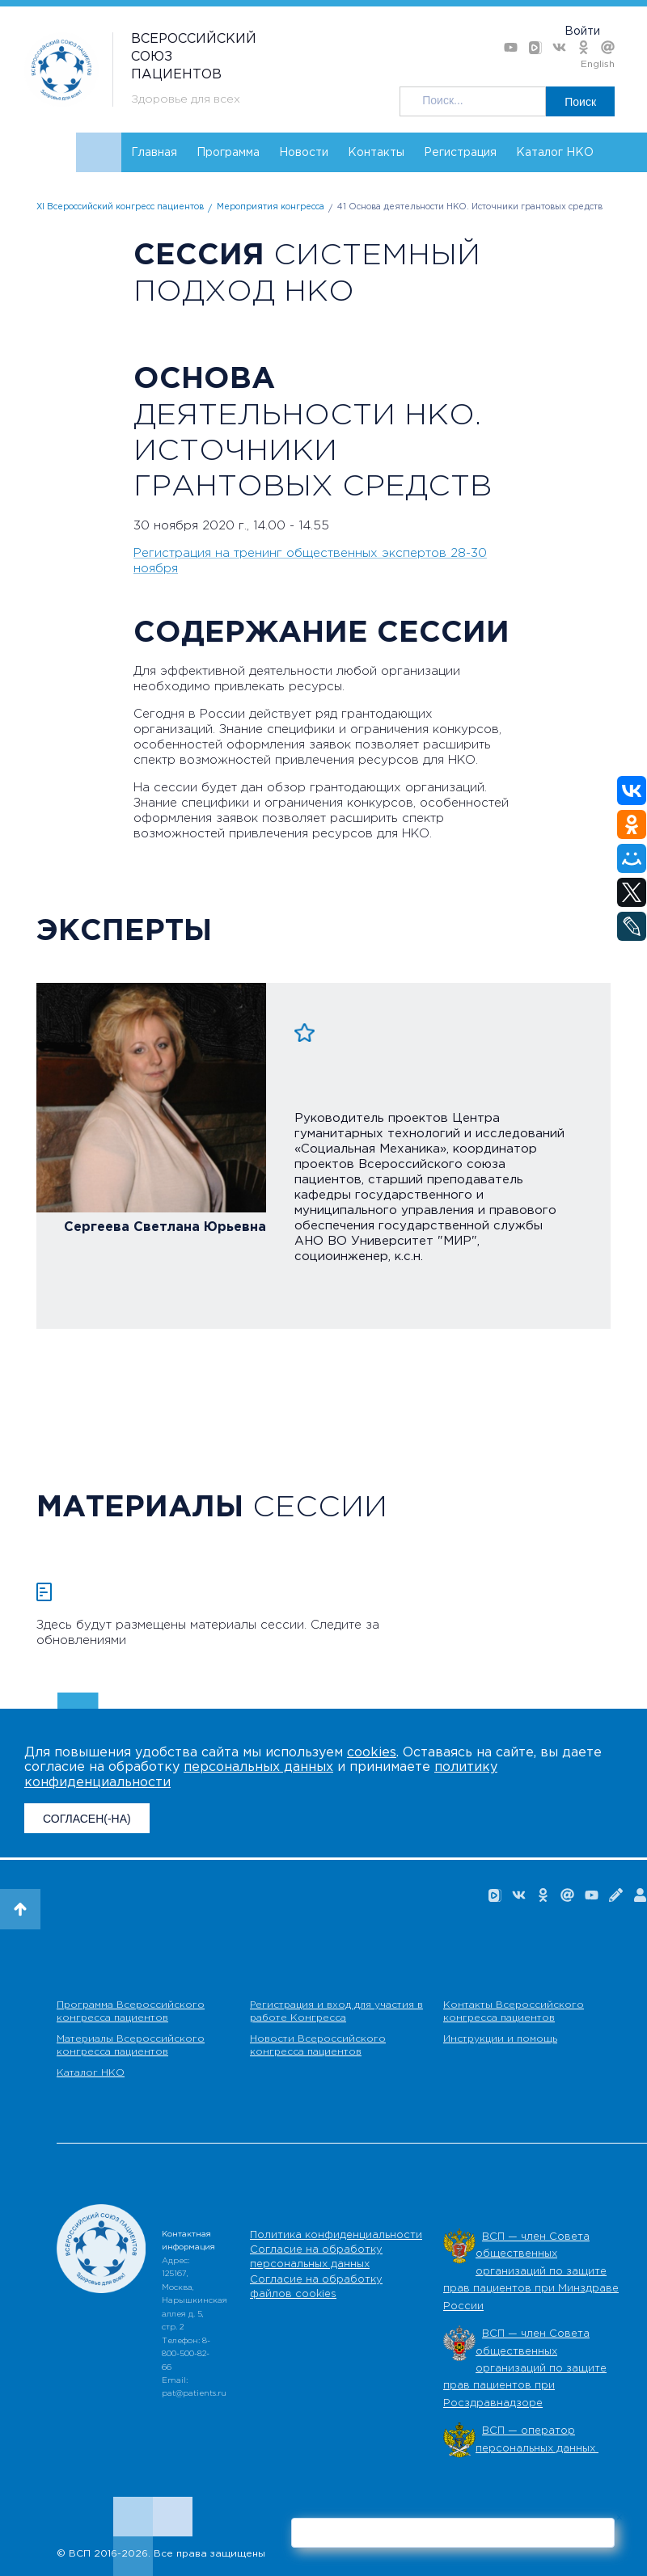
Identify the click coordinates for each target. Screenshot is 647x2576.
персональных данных (258, 1767)
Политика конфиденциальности (336, 2235)
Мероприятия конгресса (270, 207)
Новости (303, 153)
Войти (582, 31)
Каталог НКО (555, 153)
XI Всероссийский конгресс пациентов (120, 207)
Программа (228, 153)
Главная (154, 153)
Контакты (376, 153)
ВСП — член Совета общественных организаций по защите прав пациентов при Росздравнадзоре (525, 2368)
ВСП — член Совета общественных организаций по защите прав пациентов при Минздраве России (531, 2271)
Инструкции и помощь (500, 2038)
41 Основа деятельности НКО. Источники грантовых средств (470, 207)
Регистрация (460, 153)
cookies (371, 1753)
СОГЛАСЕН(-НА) (87, 1818)
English (598, 64)
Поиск (580, 101)
